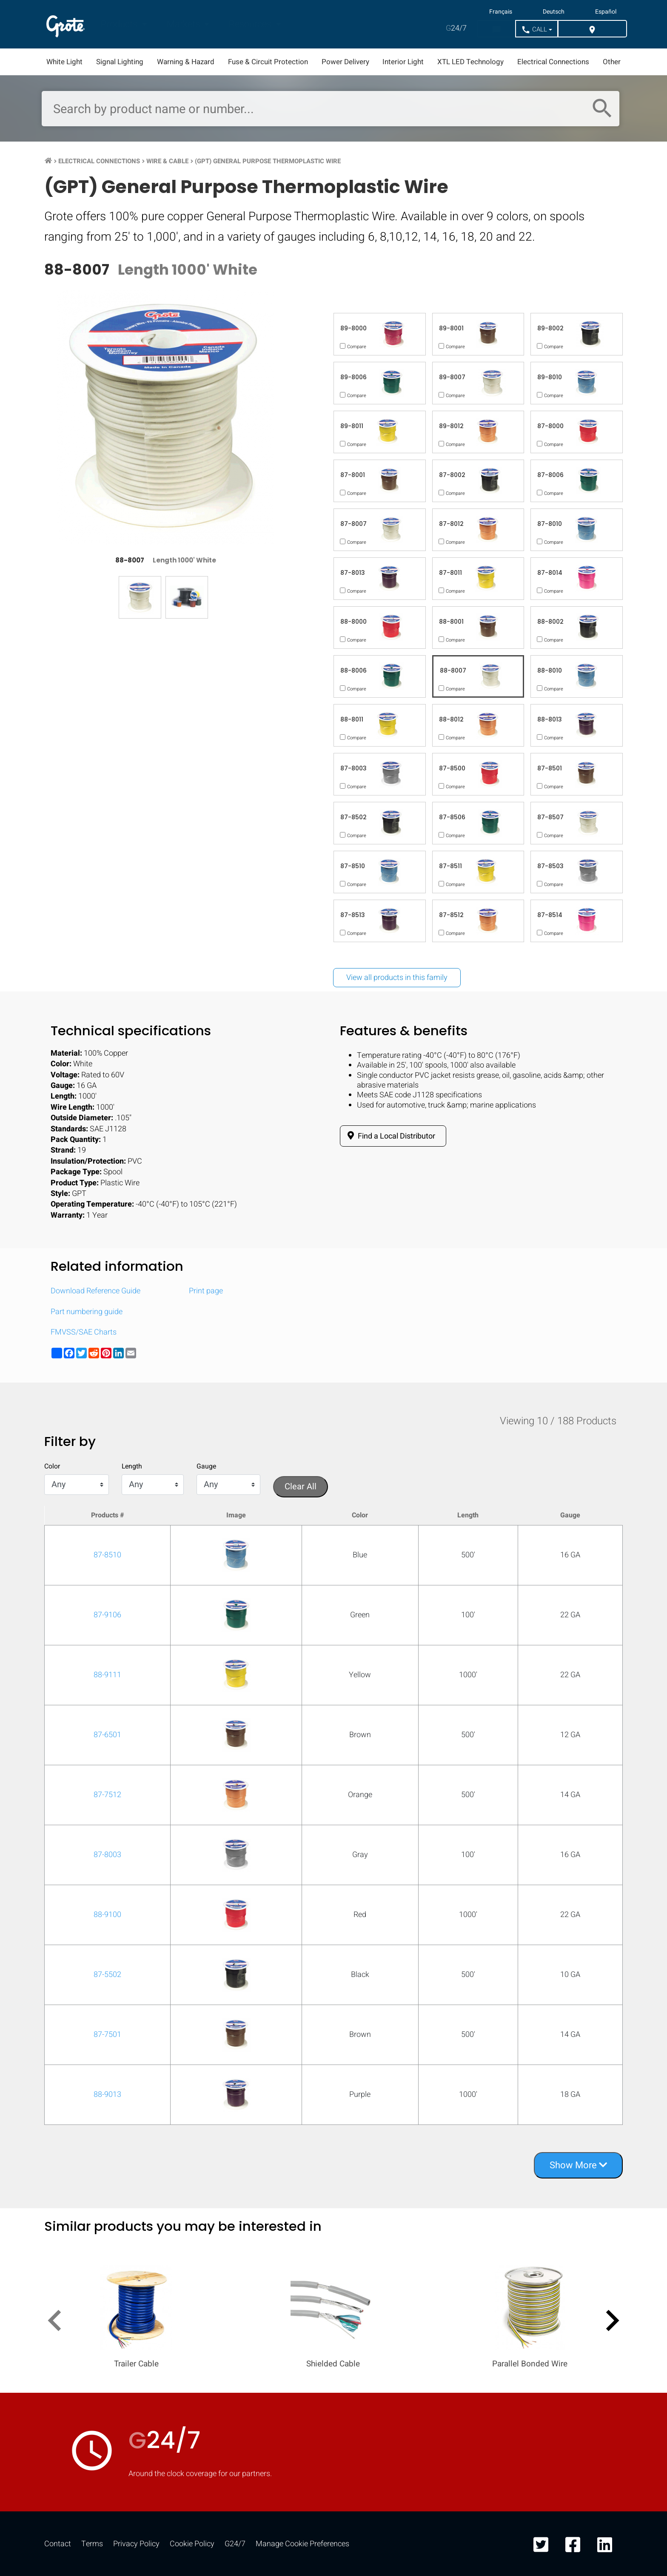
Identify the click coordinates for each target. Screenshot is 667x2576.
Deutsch (553, 12)
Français (500, 12)
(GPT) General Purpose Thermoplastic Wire (268, 161)
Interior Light (403, 62)
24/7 (456, 28)
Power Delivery (345, 62)
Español (605, 12)
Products (120, 24)
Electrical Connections (553, 62)
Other (612, 62)
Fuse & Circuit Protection (268, 62)
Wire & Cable (167, 161)
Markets (184, 24)
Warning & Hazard (185, 62)
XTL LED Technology (470, 62)
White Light (64, 62)
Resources (251, 24)
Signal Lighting (119, 62)
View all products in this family (397, 977)
